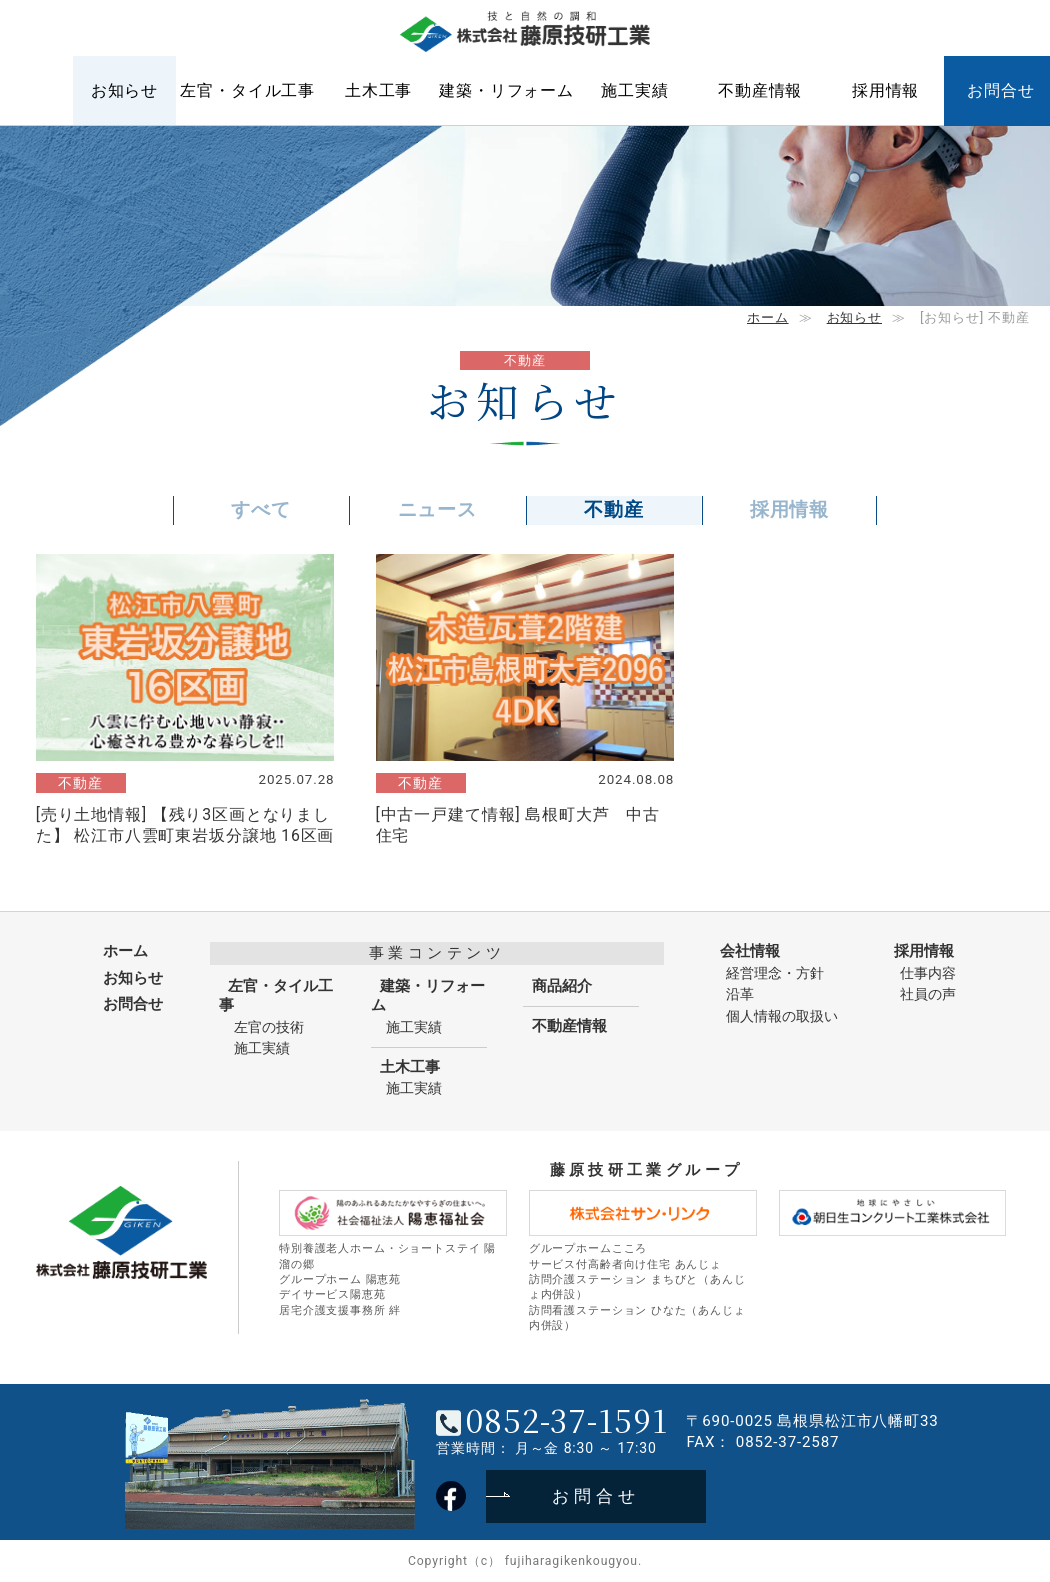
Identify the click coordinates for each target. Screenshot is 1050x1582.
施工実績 (634, 90)
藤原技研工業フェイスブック (451, 1496)
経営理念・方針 (775, 973)
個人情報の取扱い (782, 1016)
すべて (261, 509)
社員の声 (928, 994)
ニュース (437, 509)
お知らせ (124, 90)
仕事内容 (928, 973)
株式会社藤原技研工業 (525, 32)
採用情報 (885, 90)
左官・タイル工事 (247, 90)
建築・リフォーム (506, 90)
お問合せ (133, 1004)
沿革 (740, 994)
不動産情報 (760, 90)
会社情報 (750, 951)
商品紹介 (562, 986)
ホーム (42, 90)
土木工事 (378, 90)
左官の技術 (269, 1027)
